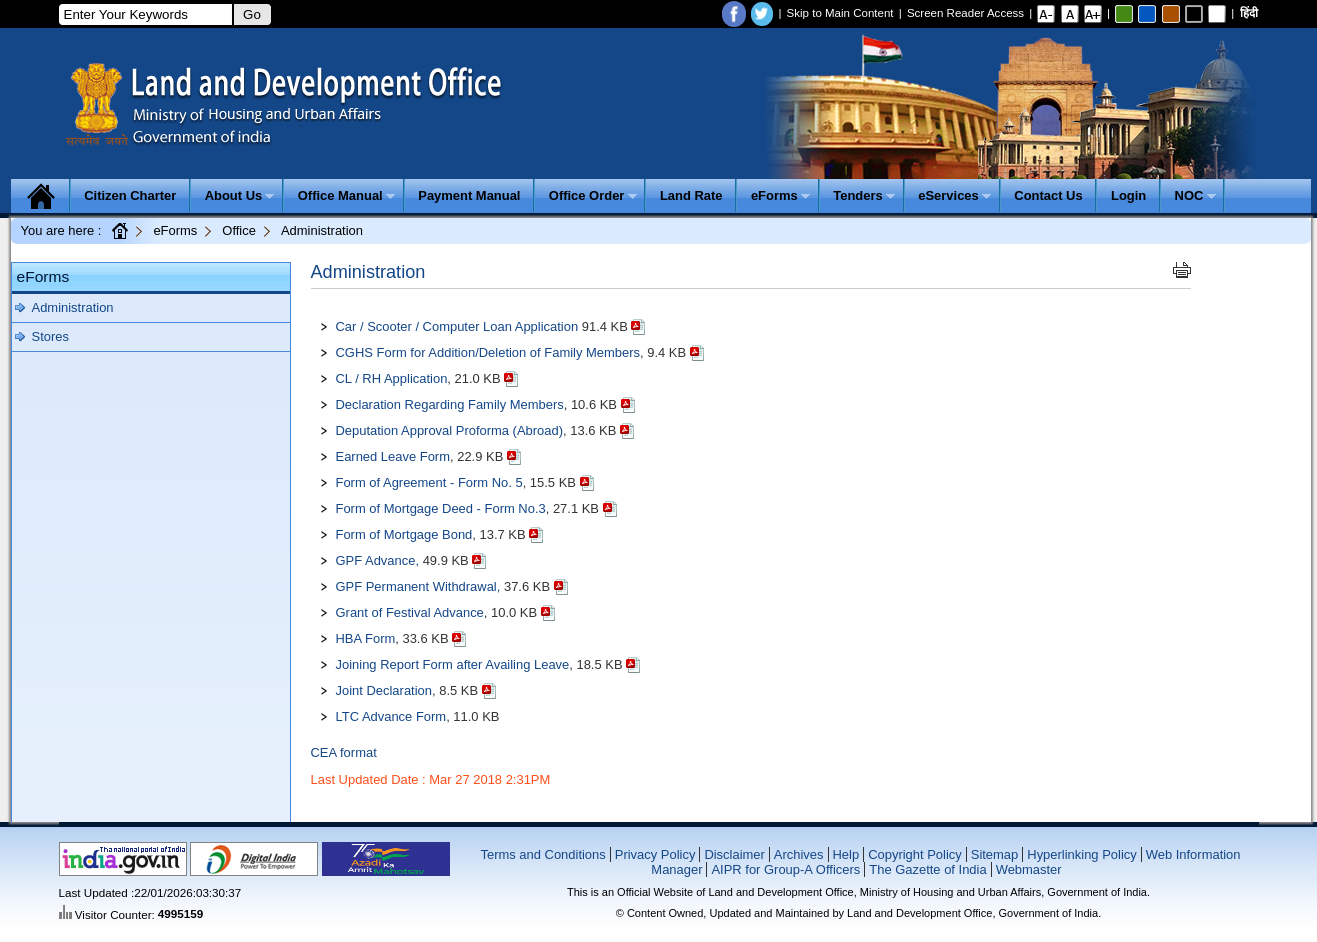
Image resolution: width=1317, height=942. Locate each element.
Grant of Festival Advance (410, 612)
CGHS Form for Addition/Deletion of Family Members (488, 352)
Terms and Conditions (542, 854)
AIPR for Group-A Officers (785, 869)
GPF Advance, (378, 560)
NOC (1195, 195)
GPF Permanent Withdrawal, (418, 586)
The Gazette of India (927, 869)
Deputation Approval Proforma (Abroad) (450, 430)
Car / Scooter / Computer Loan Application (459, 326)
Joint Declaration (384, 690)
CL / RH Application (392, 378)
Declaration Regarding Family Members (450, 404)
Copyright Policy (915, 854)
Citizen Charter (130, 195)
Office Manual (346, 195)
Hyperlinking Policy (1081, 854)
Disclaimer (734, 854)
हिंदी (1249, 13)
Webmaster (1029, 869)
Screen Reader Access (965, 13)
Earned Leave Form (393, 456)
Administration (73, 307)
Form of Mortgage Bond (404, 534)
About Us (240, 195)
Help (846, 854)
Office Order (593, 195)
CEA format (344, 752)
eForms (780, 195)
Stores (50, 336)
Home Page (119, 230)
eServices (954, 195)
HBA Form (366, 638)
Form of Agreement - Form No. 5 (429, 482)
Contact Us (1048, 195)
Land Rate (691, 195)
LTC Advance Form (391, 716)
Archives (799, 854)
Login (1128, 195)
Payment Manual (469, 195)
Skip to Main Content (840, 13)
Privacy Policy (655, 854)
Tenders (864, 195)
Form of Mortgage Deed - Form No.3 (441, 508)
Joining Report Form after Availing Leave (453, 664)
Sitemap (995, 854)
